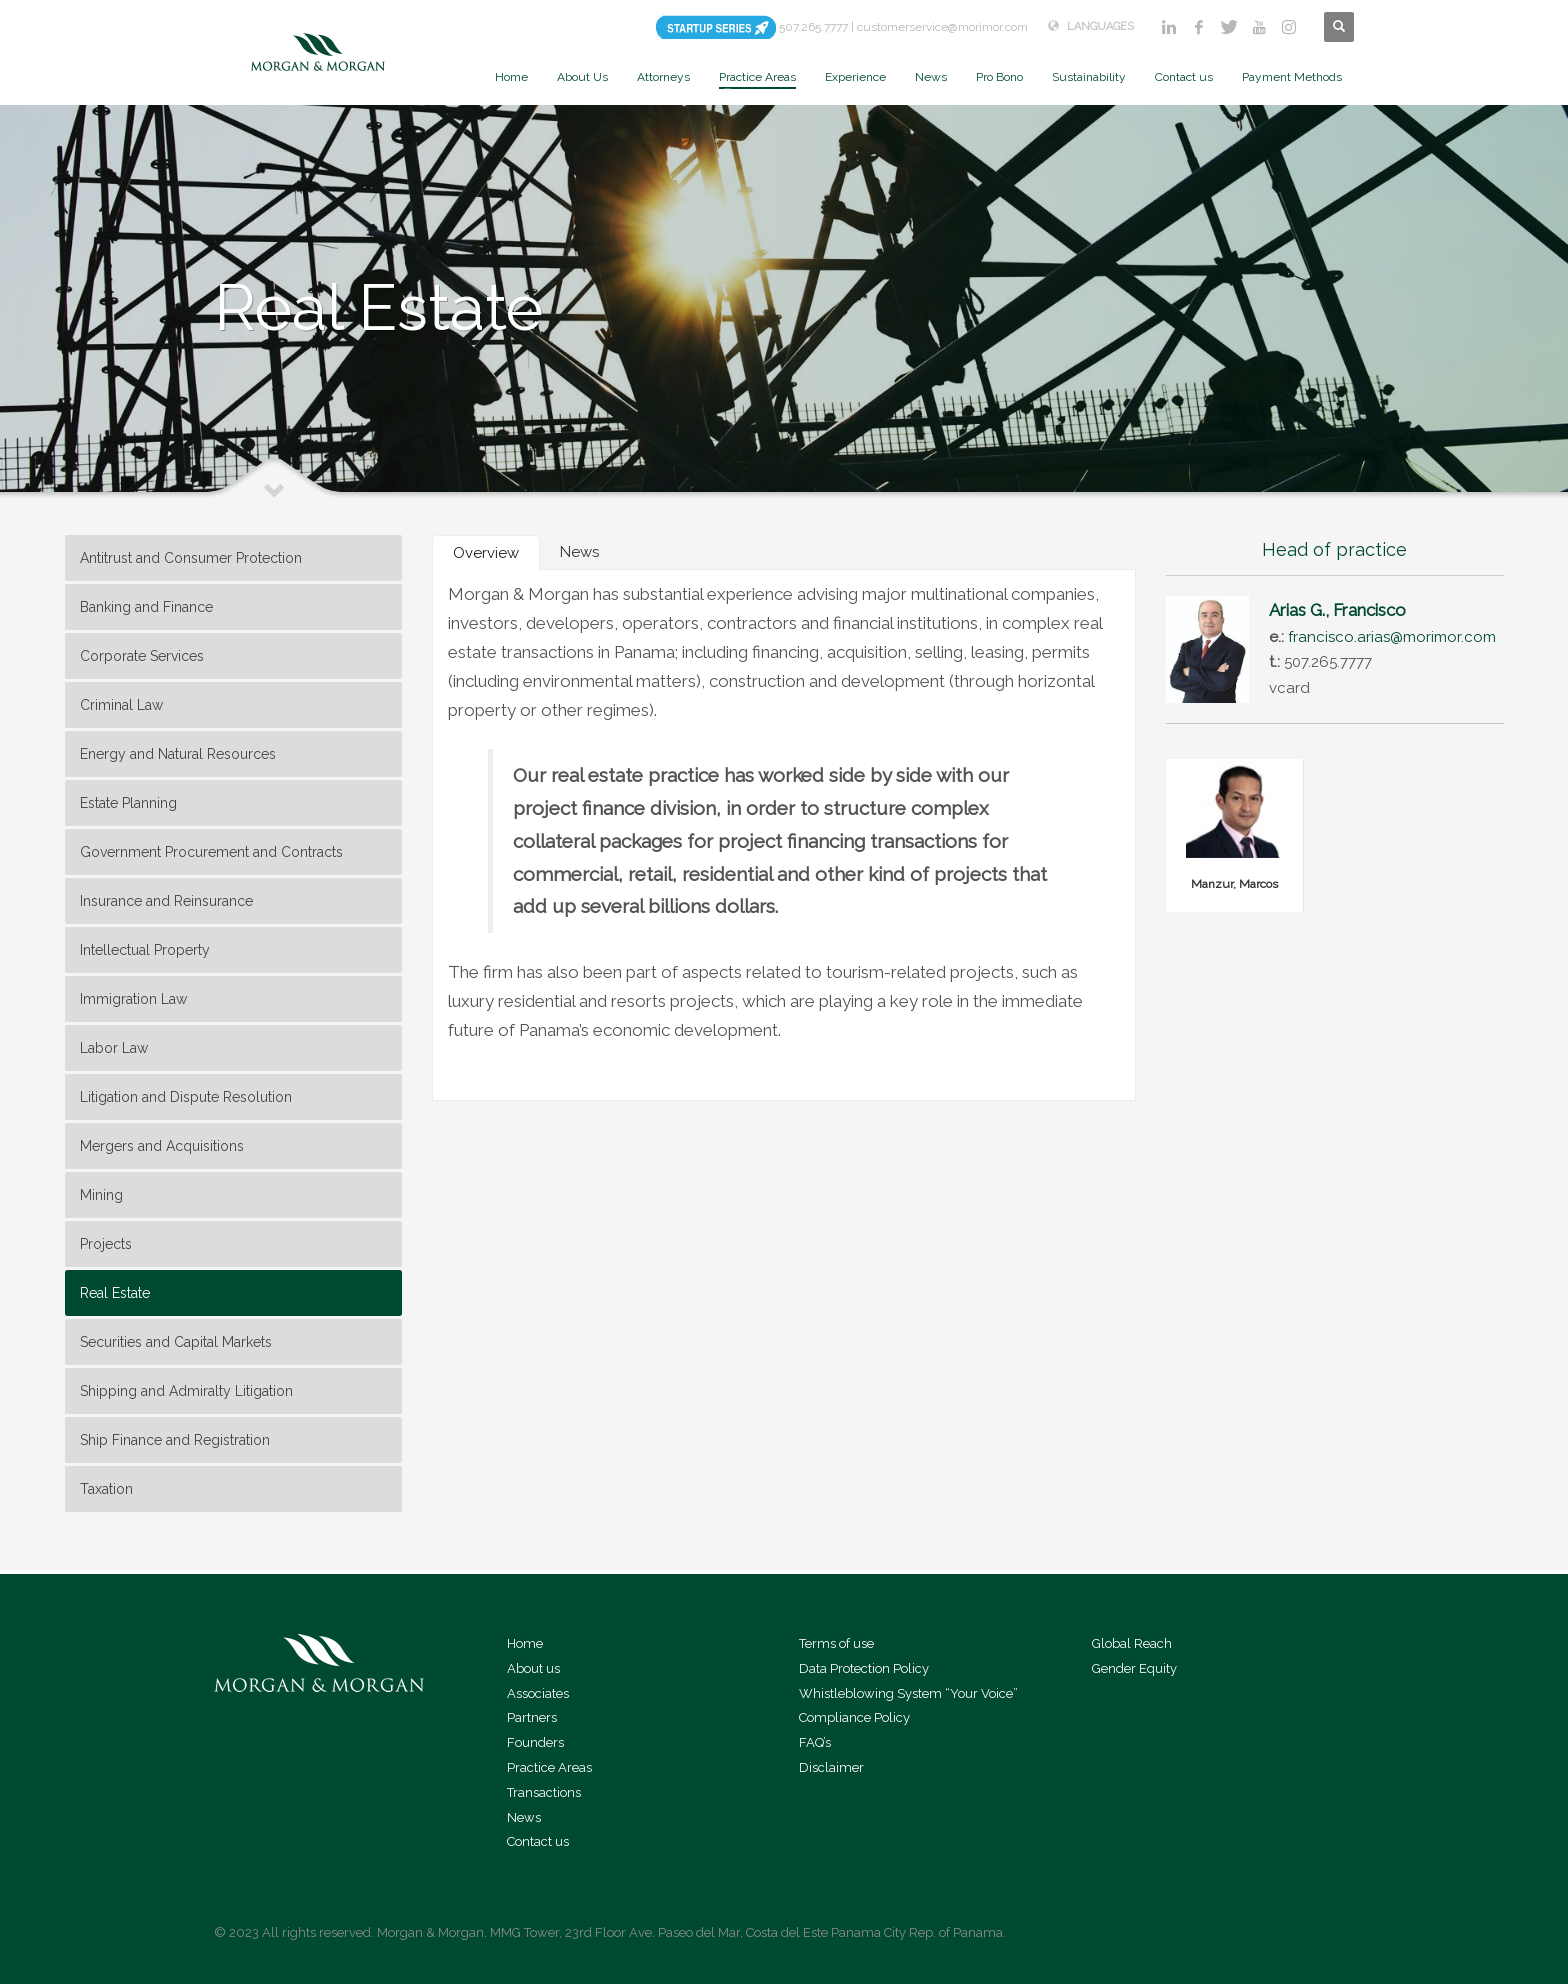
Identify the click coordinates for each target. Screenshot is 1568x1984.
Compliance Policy (854, 1717)
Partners (532, 1717)
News (524, 1817)
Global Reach (1132, 1643)
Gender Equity (1134, 1668)
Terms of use (836, 1643)
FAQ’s (815, 1742)
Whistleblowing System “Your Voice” (908, 1693)
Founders (535, 1742)
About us (533, 1668)
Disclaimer (831, 1767)
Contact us (538, 1841)
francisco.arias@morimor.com (1392, 637)
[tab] (486, 552)
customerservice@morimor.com (942, 27)
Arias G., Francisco (1337, 610)
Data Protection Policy (864, 1668)
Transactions (544, 1792)
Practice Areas (549, 1767)
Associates (538, 1693)
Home (525, 1643)
